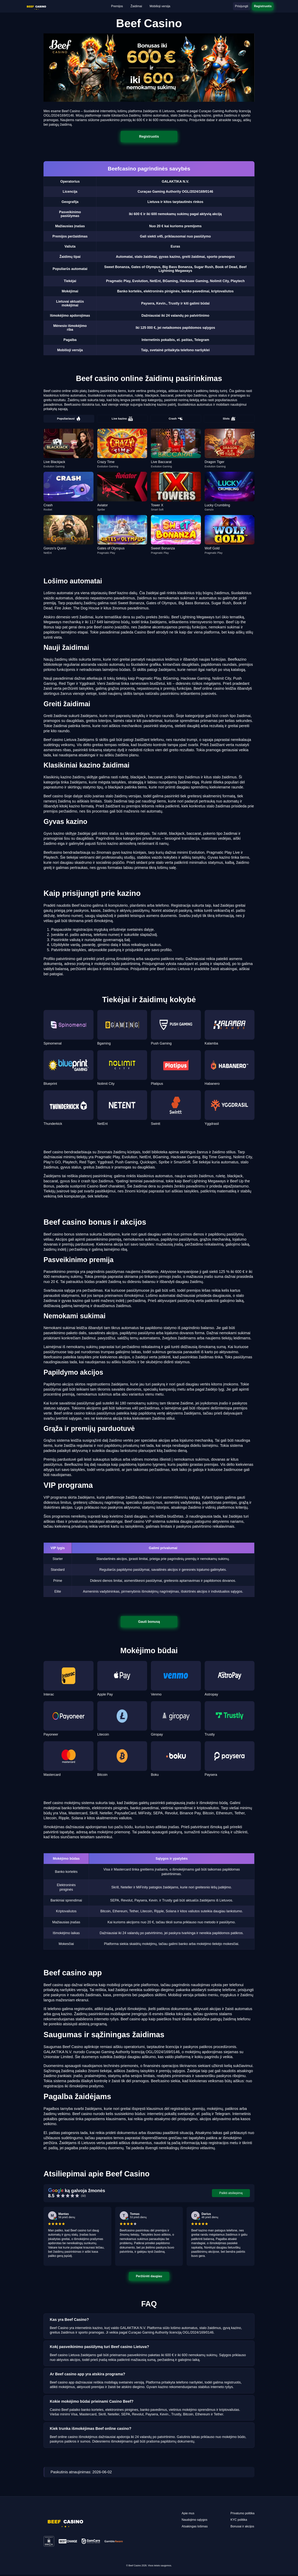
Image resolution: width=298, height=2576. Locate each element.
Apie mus (188, 2514)
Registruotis (262, 6)
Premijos (117, 6)
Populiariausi (68, 419)
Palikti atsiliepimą (231, 2194)
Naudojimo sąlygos (194, 2521)
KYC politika (239, 2521)
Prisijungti (241, 6)
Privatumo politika (242, 2514)
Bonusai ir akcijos (242, 2527)
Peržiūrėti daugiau (149, 2277)
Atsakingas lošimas (195, 2527)
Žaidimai (136, 6)
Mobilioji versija (160, 6)
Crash (175, 419)
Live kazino (122, 419)
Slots (229, 419)
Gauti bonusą (149, 1623)
